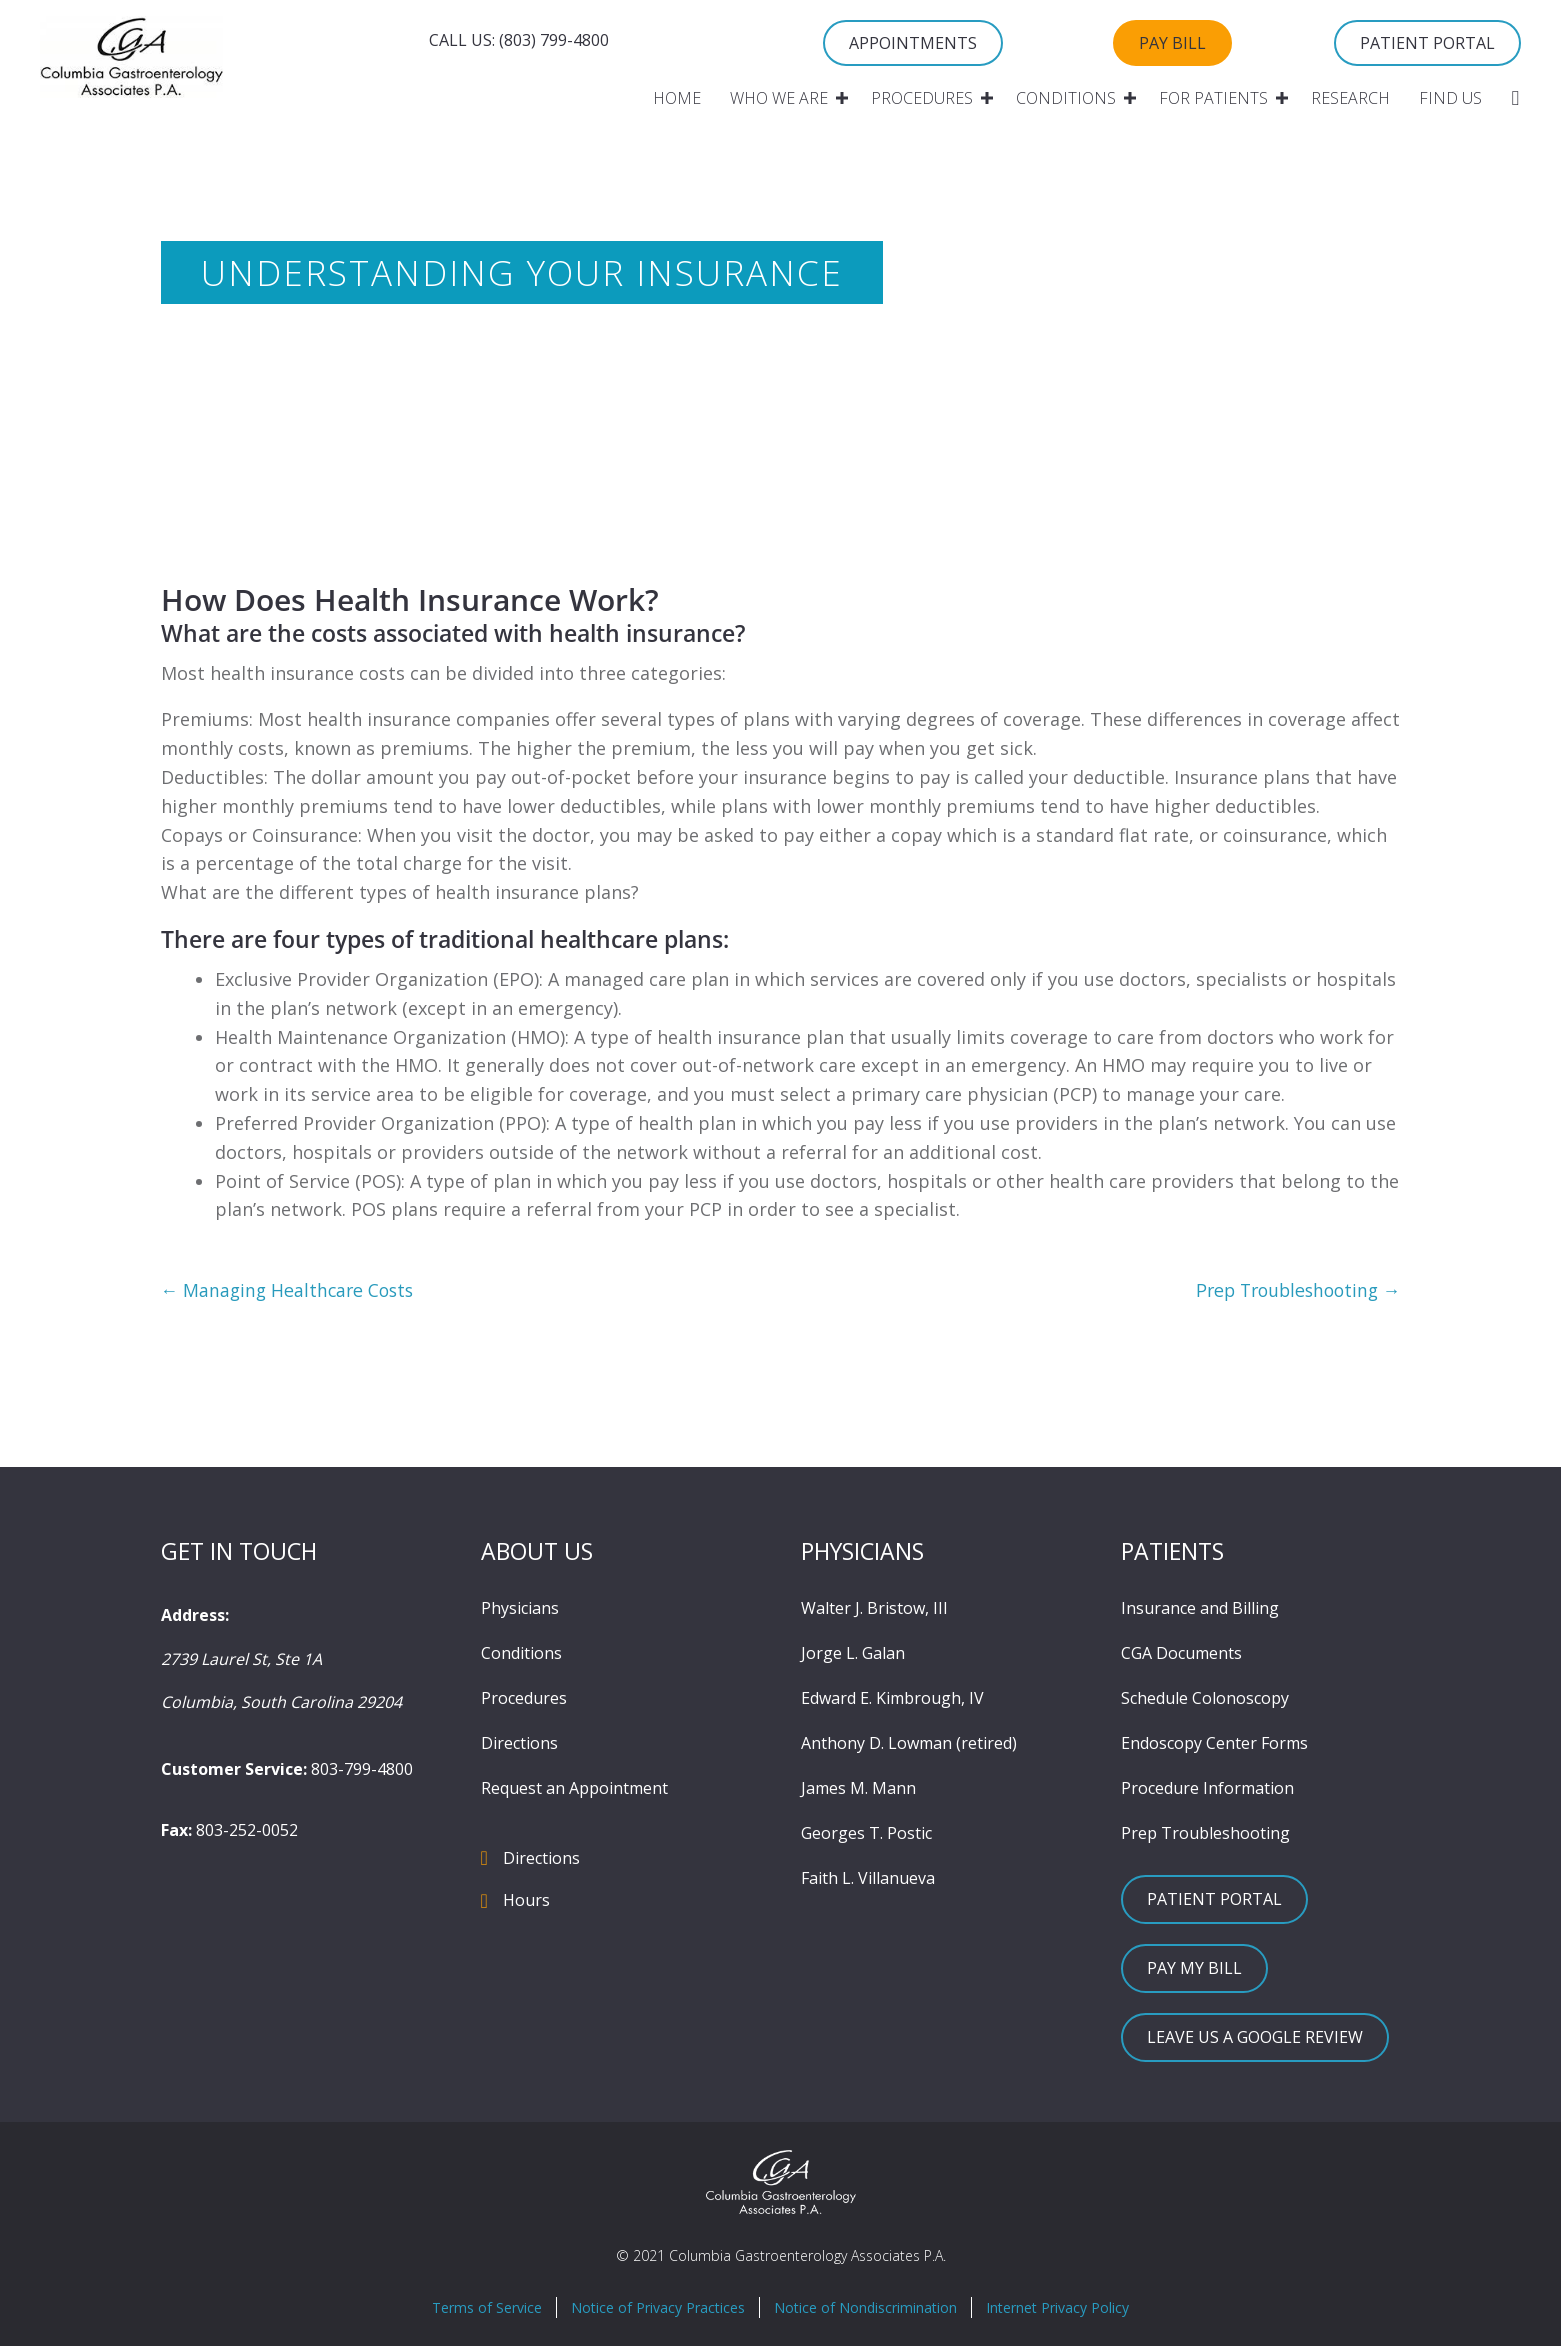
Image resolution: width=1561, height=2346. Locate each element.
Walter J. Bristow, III (874, 1609)
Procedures (922, 98)
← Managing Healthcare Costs (291, 1290)
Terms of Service (487, 2307)
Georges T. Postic (866, 1834)
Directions (519, 1744)
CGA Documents (1181, 1654)
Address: (195, 1616)
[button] (842, 98)
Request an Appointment (574, 1789)
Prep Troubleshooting (1205, 1834)
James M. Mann (858, 1789)
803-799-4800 (362, 1770)
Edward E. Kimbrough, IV (892, 1699)
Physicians (520, 1609)
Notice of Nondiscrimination (865, 2307)
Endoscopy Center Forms (1214, 1744)
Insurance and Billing (1200, 1609)
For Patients (1213, 98)
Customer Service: (234, 1770)
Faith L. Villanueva (868, 1879)
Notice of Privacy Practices (658, 2307)
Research (1350, 98)
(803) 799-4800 (554, 40)
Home (677, 98)
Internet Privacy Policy (1057, 2307)
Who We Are (779, 98)
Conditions (1066, 98)
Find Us (1450, 98)
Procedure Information (1207, 1789)
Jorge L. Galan (853, 1654)
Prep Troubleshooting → (1293, 1290)
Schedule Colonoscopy (1205, 1699)
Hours (526, 1901)
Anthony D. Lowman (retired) (909, 1744)
